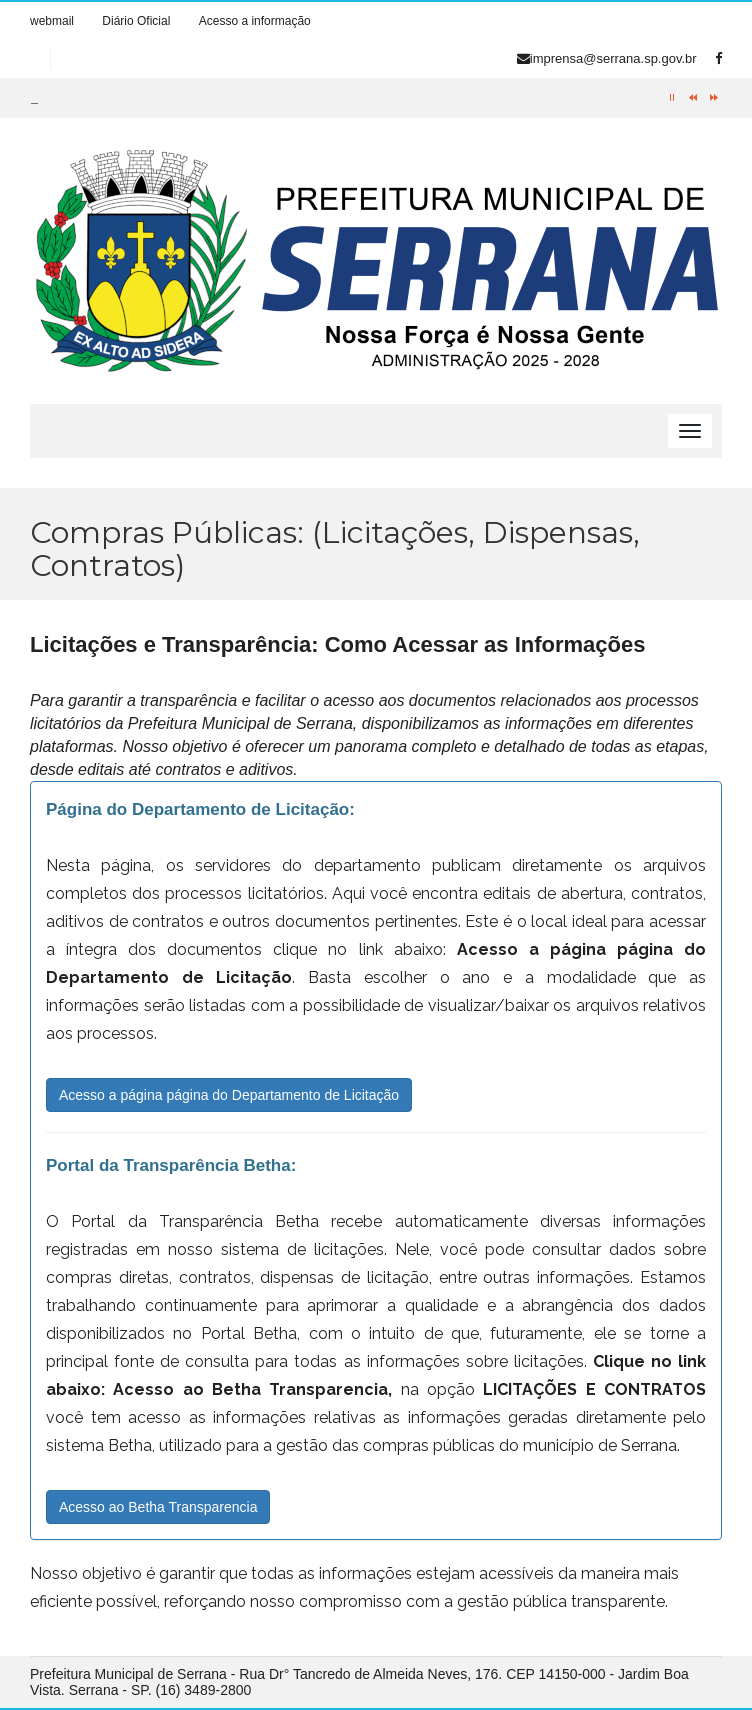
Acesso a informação (255, 21)
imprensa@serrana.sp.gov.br (607, 58)
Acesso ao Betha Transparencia (158, 1507)
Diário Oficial (136, 21)
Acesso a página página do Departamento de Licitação (229, 1095)
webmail (52, 21)
